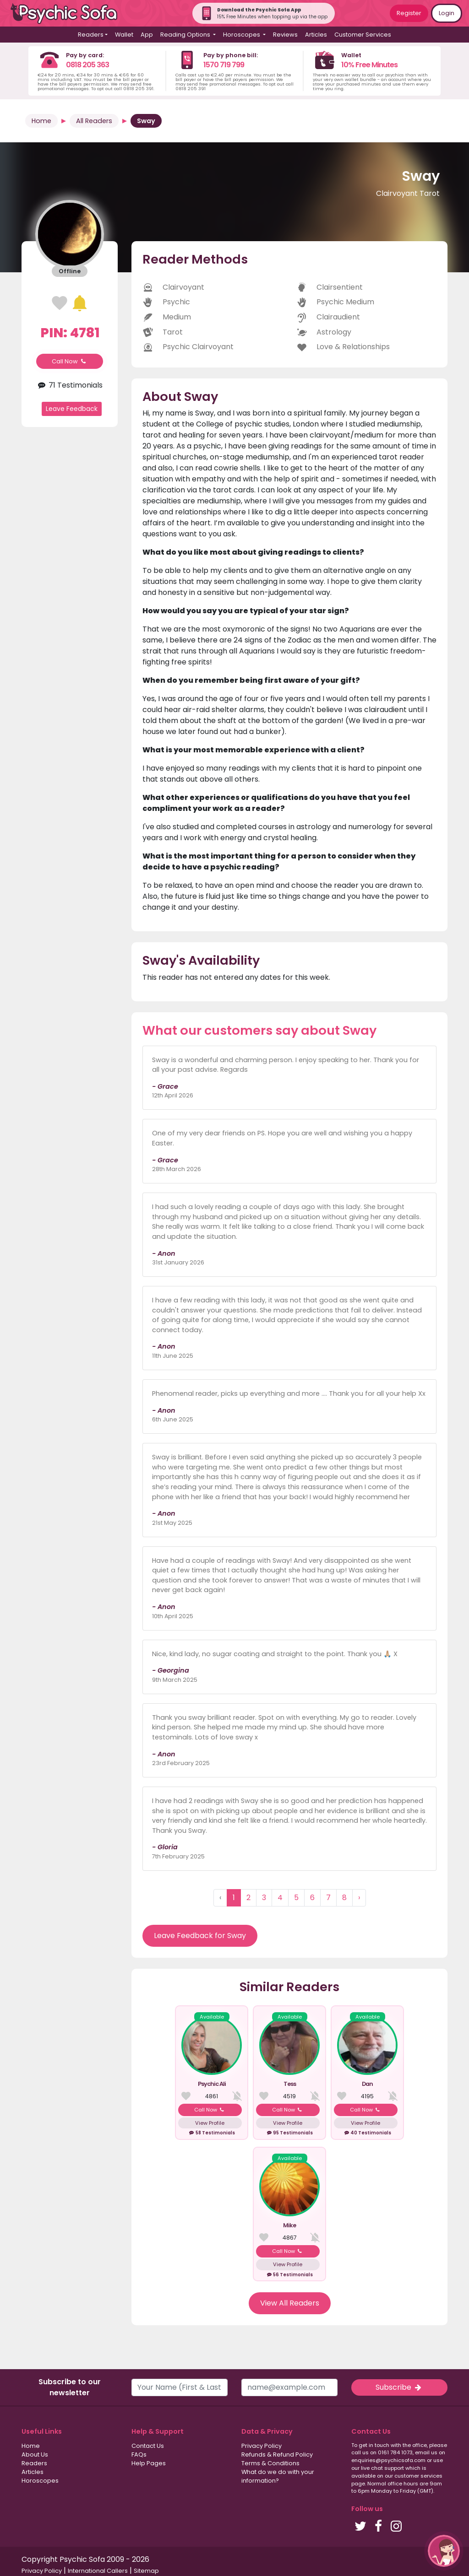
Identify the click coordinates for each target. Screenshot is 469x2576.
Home (41, 120)
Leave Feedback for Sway (200, 1935)
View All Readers (289, 2303)
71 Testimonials (70, 385)
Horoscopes (40, 2480)
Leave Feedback (72, 408)
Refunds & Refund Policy (277, 2454)
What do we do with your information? (277, 2476)
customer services (418, 2475)
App (147, 34)
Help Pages (148, 2463)
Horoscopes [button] (242, 34)
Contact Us (147, 2446)
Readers (34, 2463)
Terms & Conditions (270, 2463)
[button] (444, 2551)
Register (409, 13)
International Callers (98, 2571)
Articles (316, 34)
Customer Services (362, 34)
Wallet (124, 34)
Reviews (285, 34)
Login (446, 13)
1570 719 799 (223, 64)
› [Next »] (359, 1897)
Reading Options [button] (186, 34)
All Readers (94, 120)
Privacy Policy (261, 2446)
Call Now (69, 361)
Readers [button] (91, 34)
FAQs (139, 2454)
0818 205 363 (87, 64)
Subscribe (399, 2387)
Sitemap (146, 2571)
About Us (35, 2454)
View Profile (209, 2123)
